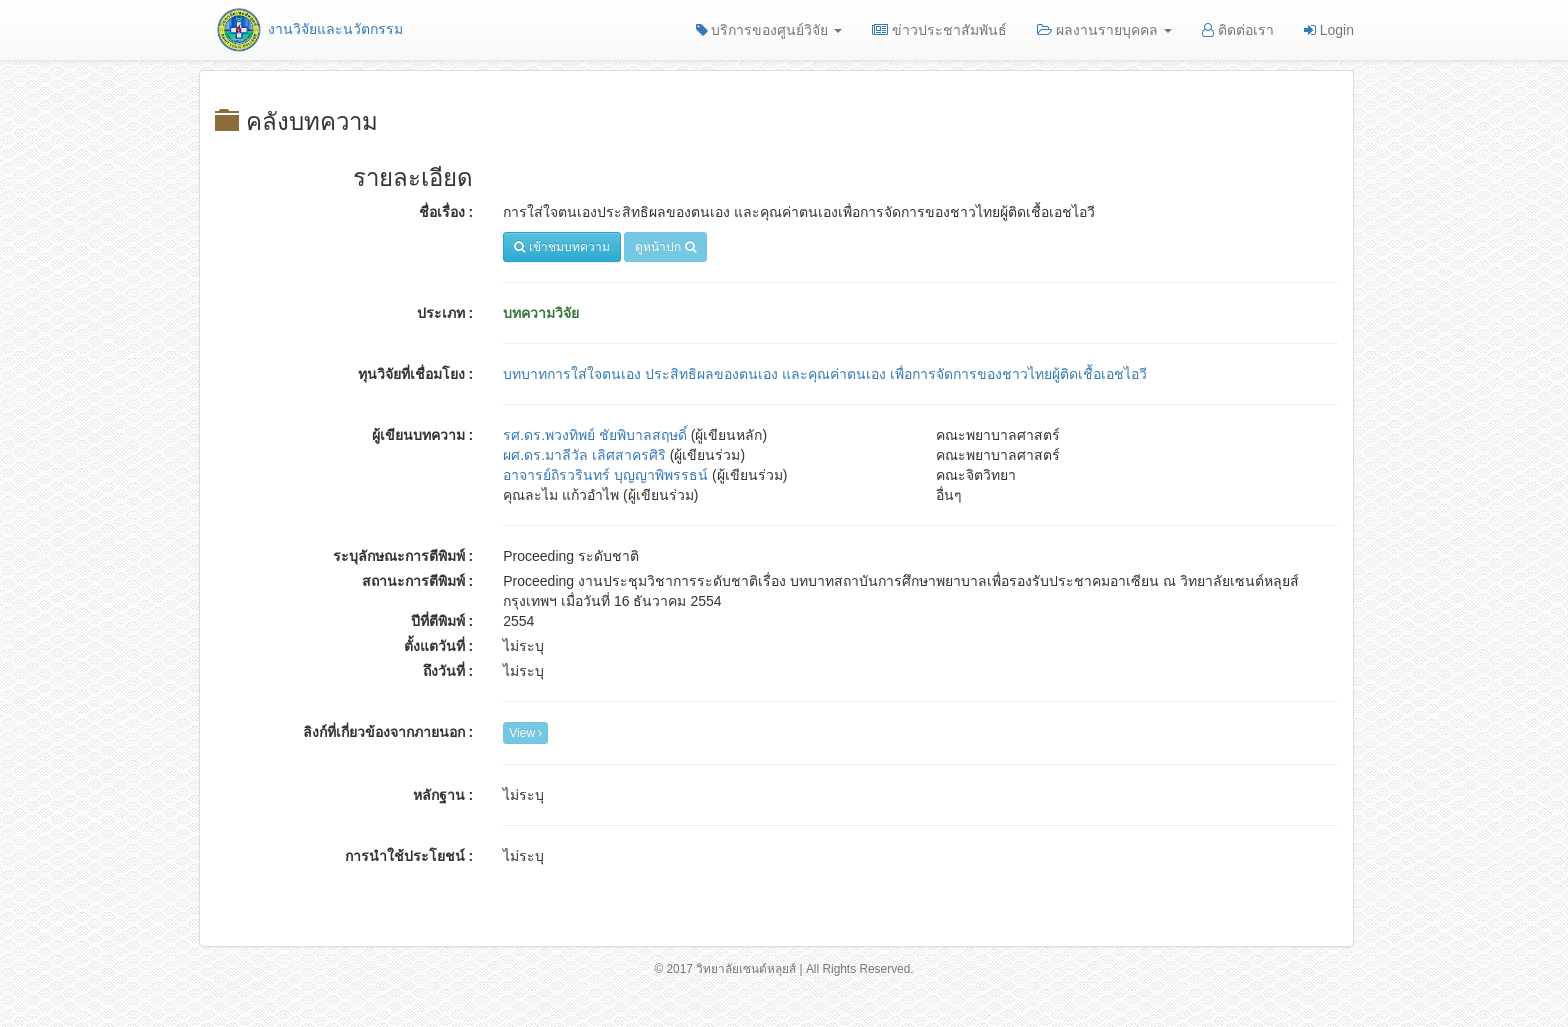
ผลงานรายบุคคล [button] (1104, 30)
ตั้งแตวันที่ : (439, 646)
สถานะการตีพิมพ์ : (418, 581)
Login (1329, 30)
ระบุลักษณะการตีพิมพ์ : (403, 556)
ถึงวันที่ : (448, 671)
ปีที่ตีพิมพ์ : (442, 621)
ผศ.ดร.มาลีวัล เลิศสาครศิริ (584, 455)
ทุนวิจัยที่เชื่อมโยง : (416, 374)
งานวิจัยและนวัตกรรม (308, 29)
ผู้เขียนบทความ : (423, 435)
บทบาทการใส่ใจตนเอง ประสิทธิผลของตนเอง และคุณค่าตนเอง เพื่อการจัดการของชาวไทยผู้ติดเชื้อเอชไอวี (825, 374)
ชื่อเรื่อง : (446, 212)
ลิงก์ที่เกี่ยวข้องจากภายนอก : (388, 732)
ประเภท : (445, 313)
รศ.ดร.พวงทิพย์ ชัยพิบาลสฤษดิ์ (595, 435)
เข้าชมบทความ (561, 247)
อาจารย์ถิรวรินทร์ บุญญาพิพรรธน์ (605, 475)
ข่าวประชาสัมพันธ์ (939, 30)
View (525, 733)
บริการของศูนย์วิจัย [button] (769, 30)
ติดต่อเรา (1238, 30)
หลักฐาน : (443, 795)
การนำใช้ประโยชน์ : (409, 856)
